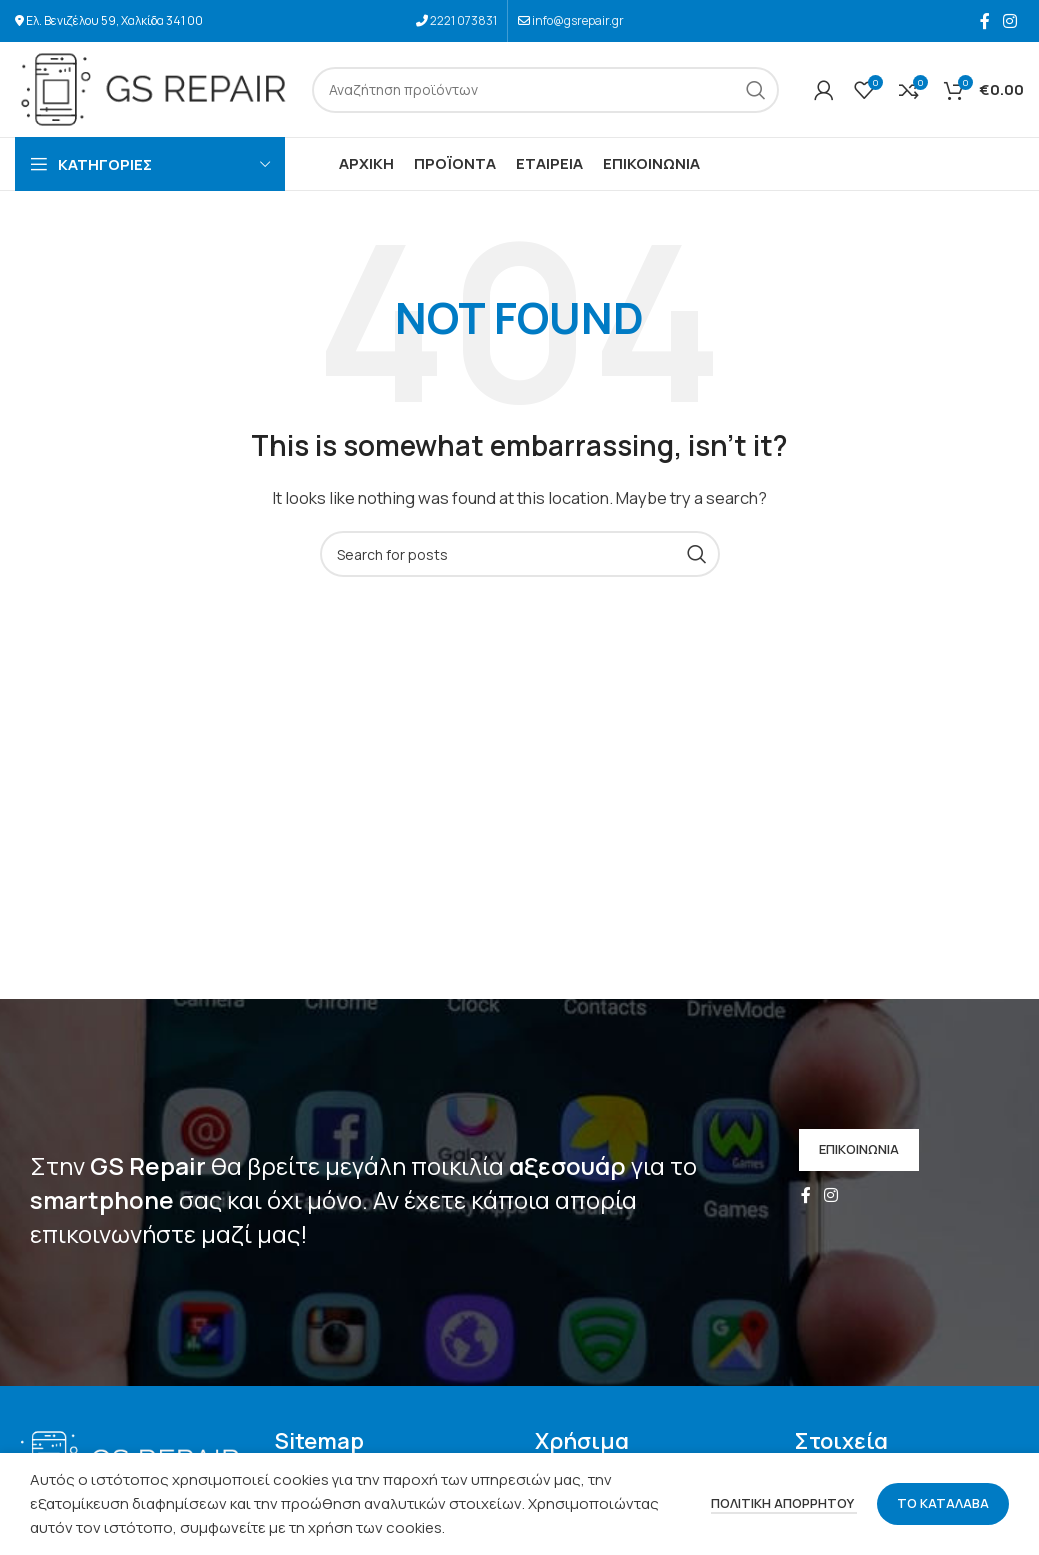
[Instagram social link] (1010, 21)
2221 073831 (463, 20)
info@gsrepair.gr (578, 20)
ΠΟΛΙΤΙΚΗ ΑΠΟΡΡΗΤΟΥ (784, 1503)
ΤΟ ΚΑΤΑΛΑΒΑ (943, 1503)
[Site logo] (153, 88)
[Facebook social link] (984, 21)
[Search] (545, 90)
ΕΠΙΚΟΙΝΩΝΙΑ (859, 1149)
